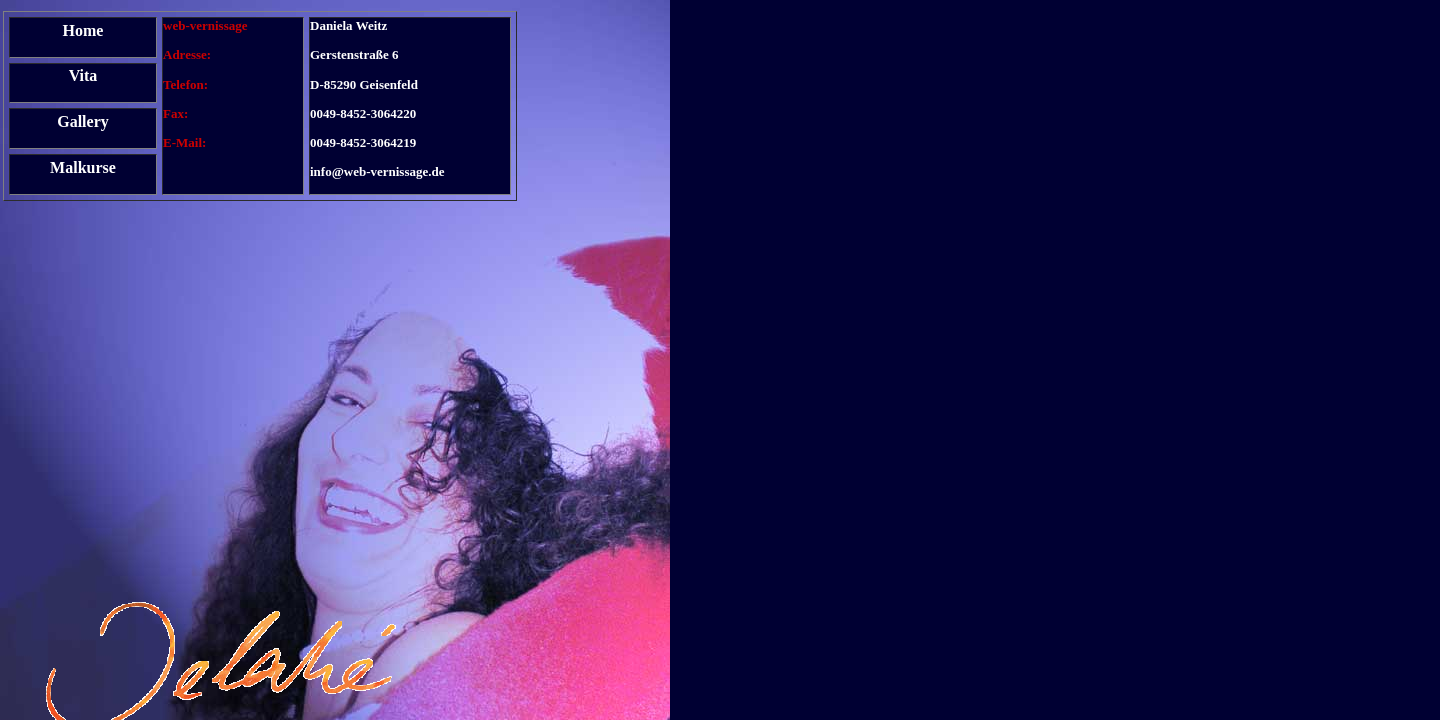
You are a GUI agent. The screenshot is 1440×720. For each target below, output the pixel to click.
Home (83, 30)
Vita (83, 75)
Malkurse (83, 167)
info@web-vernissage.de (377, 171)
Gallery (83, 121)
